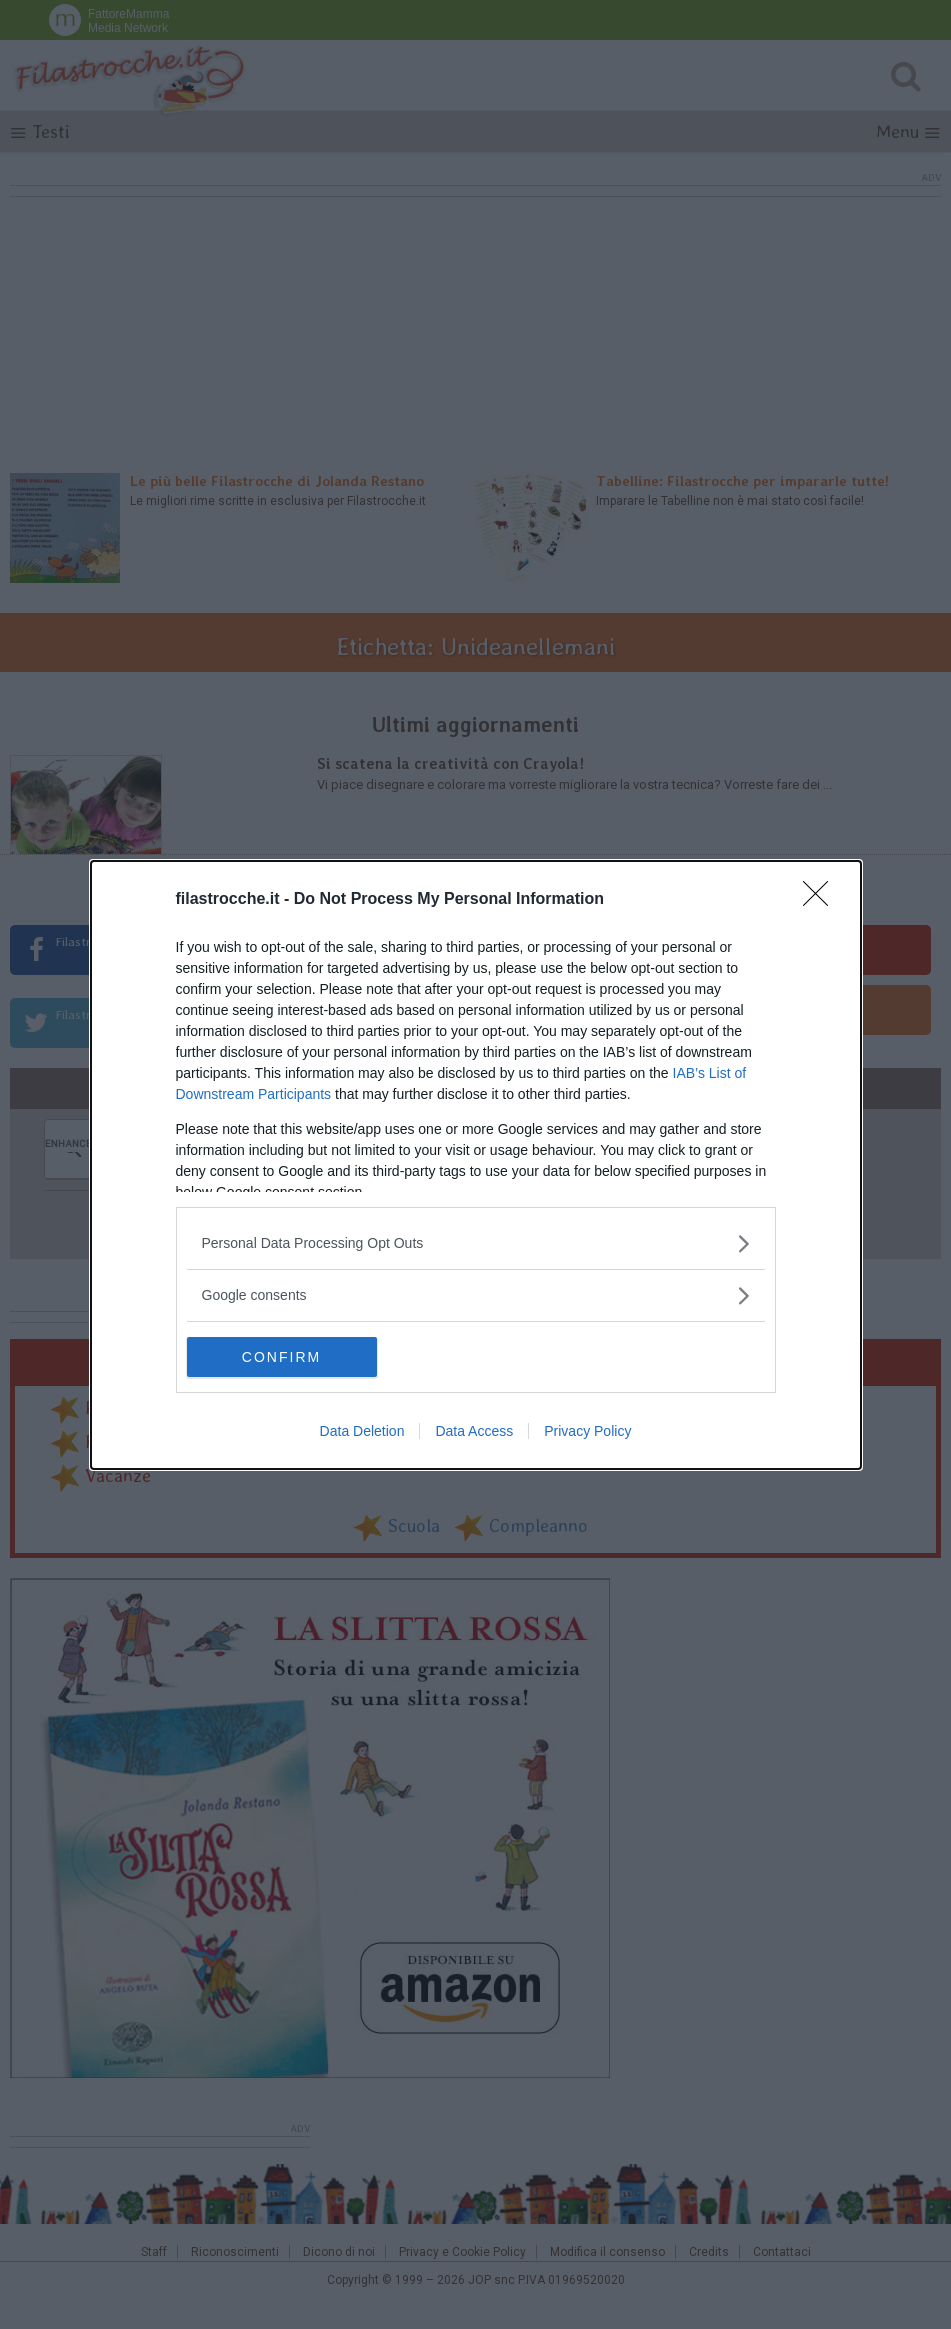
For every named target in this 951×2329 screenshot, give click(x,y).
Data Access (474, 1431)
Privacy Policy (587, 1431)
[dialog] (476, 1165)
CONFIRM (281, 1357)
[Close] (822, 900)
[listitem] (476, 1243)
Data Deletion (362, 1431)
